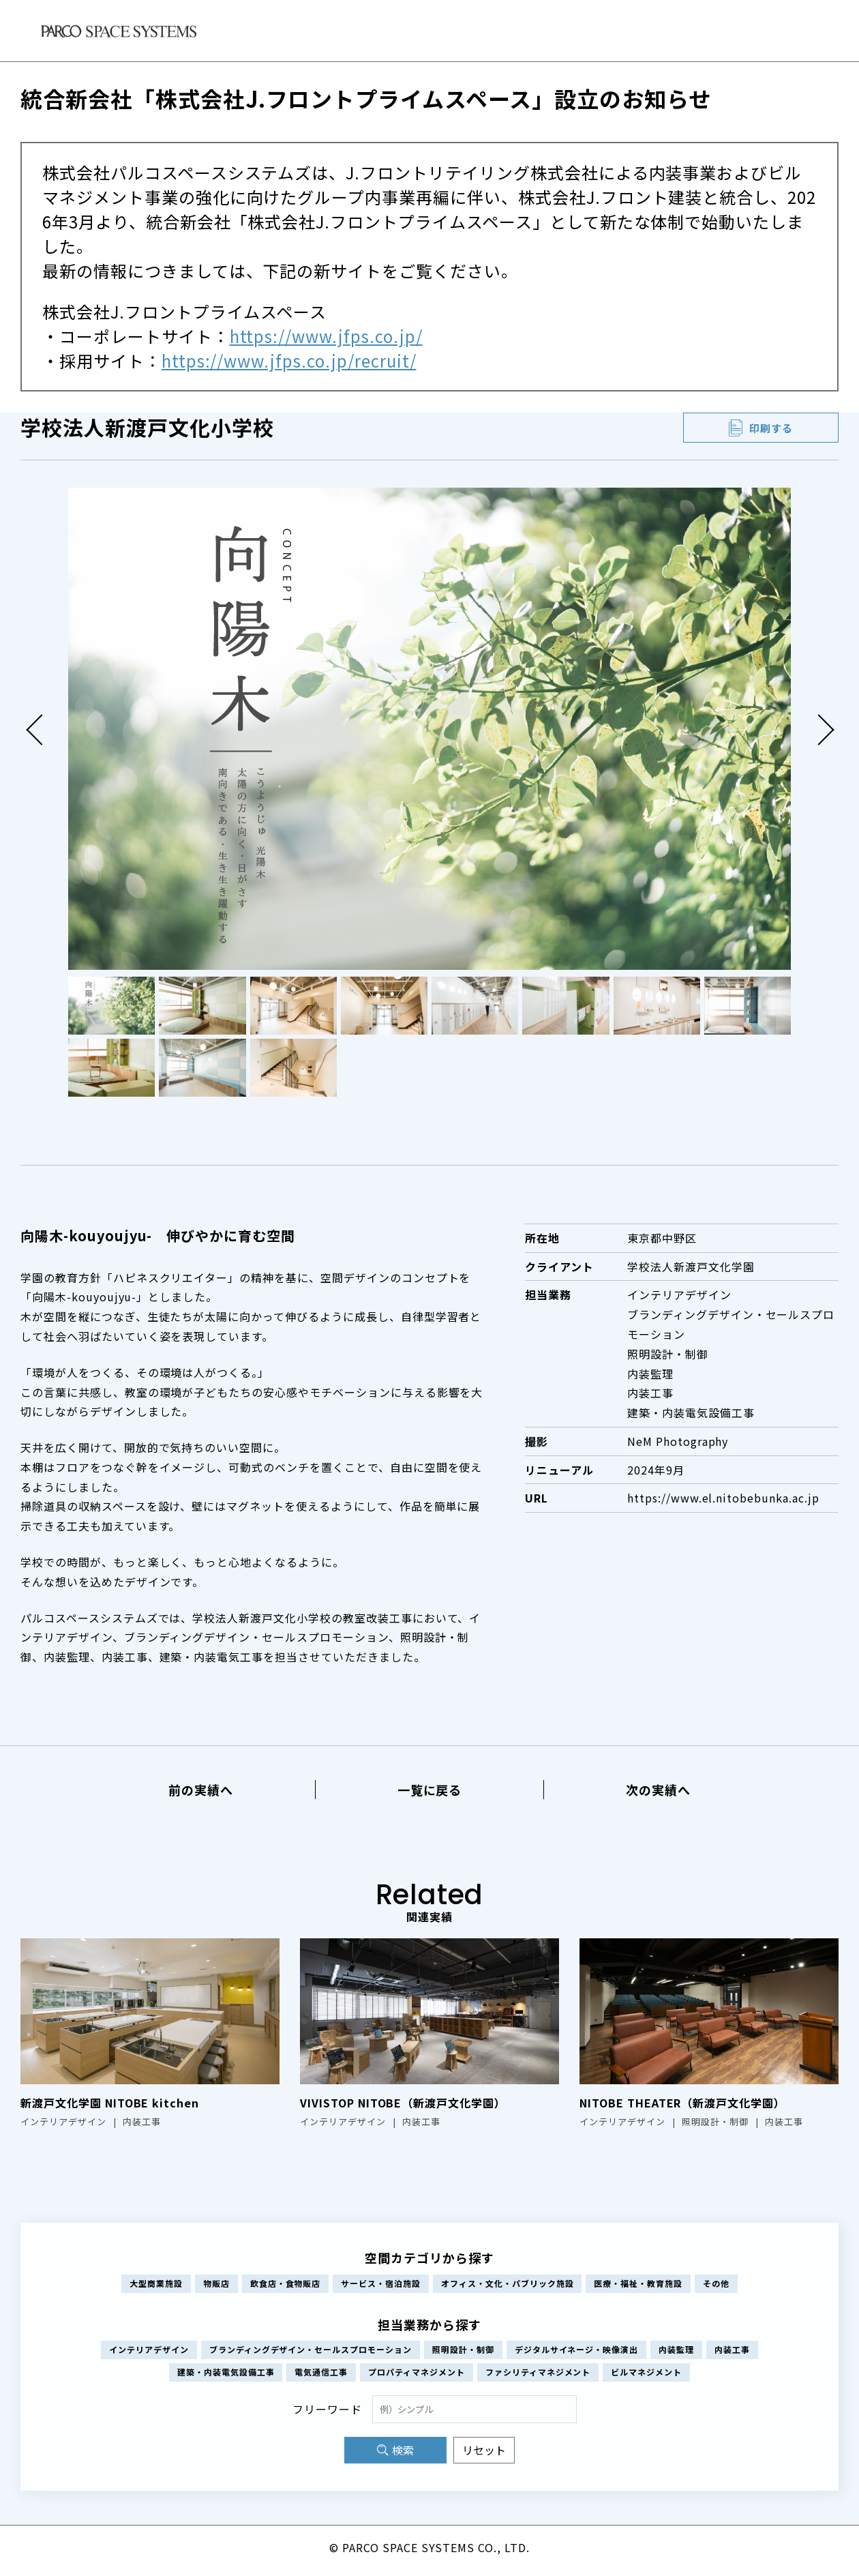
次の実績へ (658, 1789)
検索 (403, 2455)
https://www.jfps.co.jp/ (326, 336)
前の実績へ (200, 1789)
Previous (41, 729)
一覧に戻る (429, 1789)
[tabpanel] (429, 729)
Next (818, 729)
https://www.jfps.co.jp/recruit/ (289, 360)
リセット (484, 2455)
